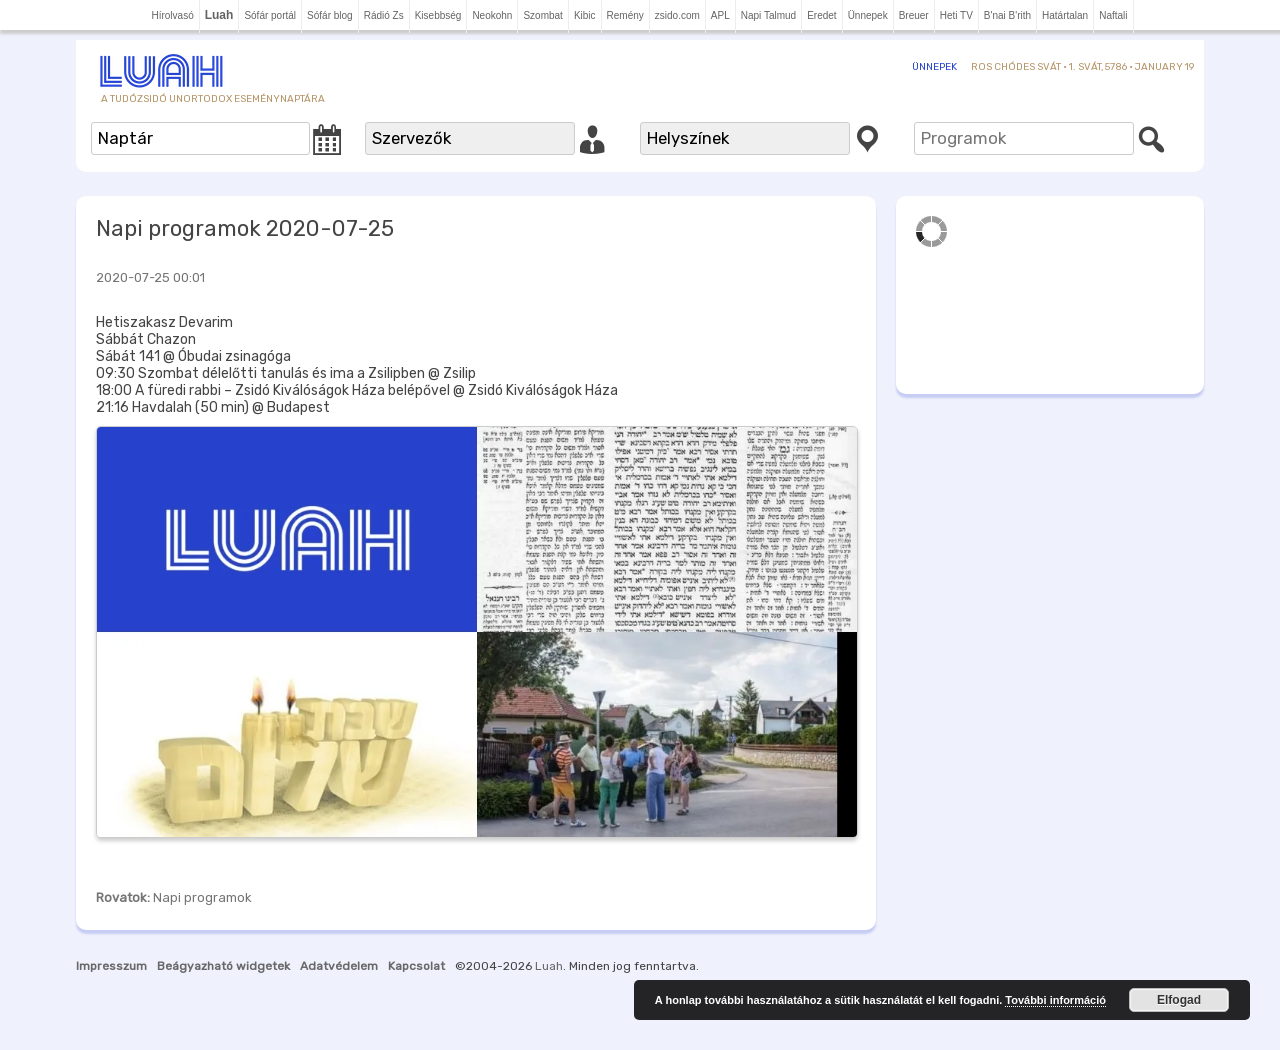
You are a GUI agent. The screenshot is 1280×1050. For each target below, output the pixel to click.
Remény (625, 15)
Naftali (1113, 15)
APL (720, 15)
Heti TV (956, 15)
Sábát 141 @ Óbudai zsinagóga (193, 356)
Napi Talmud (768, 15)
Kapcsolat (416, 966)
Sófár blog (330, 15)
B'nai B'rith (1007, 15)
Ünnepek (868, 15)
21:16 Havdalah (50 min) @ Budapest (213, 407)
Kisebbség (438, 15)
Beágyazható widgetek (223, 966)
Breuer (914, 15)
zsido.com (677, 15)
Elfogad (1179, 1000)
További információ (1055, 1000)
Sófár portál (270, 15)
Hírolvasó (172, 15)
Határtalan (1065, 15)
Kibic (585, 15)
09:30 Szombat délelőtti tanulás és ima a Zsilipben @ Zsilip (286, 373)
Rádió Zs (384, 15)
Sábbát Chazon (146, 339)
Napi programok (202, 897)
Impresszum (111, 966)
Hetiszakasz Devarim (164, 322)
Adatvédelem (339, 966)
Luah (549, 966)
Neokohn (492, 15)
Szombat (542, 15)
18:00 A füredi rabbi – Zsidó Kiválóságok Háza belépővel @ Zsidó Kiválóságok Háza (357, 390)
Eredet (821, 15)
